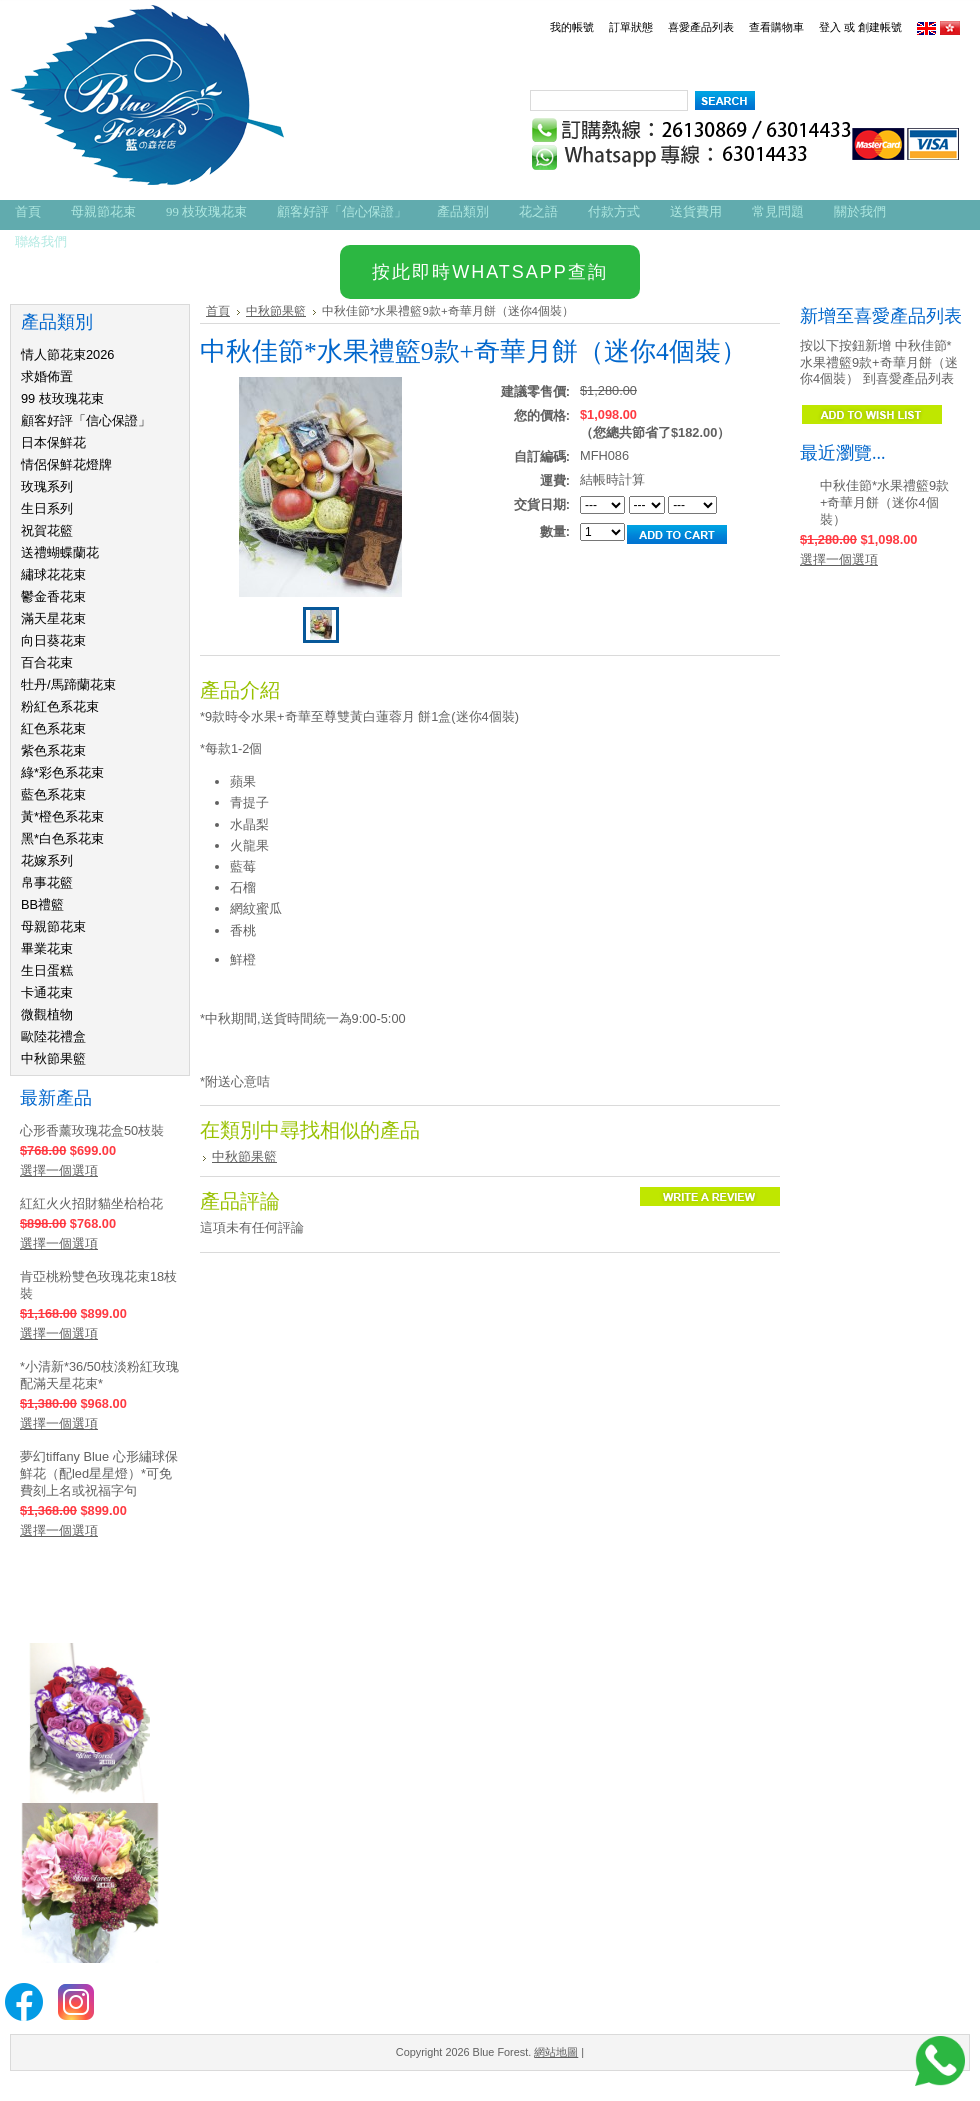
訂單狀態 (631, 27)
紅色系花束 (53, 728)
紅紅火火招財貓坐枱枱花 (91, 1203)
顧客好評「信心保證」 (86, 420)
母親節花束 (53, 926)
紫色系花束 (53, 750)
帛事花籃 (47, 882)
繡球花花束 (53, 574)
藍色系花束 (53, 794)
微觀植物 (47, 1014)
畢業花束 (47, 948)
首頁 (218, 311)
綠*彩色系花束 (62, 772)
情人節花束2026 (67, 354)
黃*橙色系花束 (62, 816)
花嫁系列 (47, 860)
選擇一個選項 (59, 1170)
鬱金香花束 (53, 596)
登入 (830, 27)
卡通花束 (47, 992)
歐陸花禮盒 (53, 1036)
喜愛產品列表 (701, 27)
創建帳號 (880, 27)
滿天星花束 (53, 618)
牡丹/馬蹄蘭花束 (68, 684)
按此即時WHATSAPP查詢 (490, 272)
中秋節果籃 (53, 1058)
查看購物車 (776, 27)
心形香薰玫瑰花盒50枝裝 (92, 1130)
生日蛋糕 (47, 970)
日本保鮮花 (53, 442)
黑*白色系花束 (62, 838)
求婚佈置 (47, 376)
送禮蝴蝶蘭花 (60, 552)
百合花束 (47, 662)
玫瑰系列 (47, 486)
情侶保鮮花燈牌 (66, 464)
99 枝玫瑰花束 (62, 398)
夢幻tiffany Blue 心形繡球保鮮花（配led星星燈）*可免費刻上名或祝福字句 (99, 1473)
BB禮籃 (42, 904)
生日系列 (47, 508)
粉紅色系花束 (60, 706)
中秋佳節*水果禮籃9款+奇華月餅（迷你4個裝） (884, 502)
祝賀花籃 (47, 530)
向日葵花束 (53, 640)
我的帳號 (572, 27)
